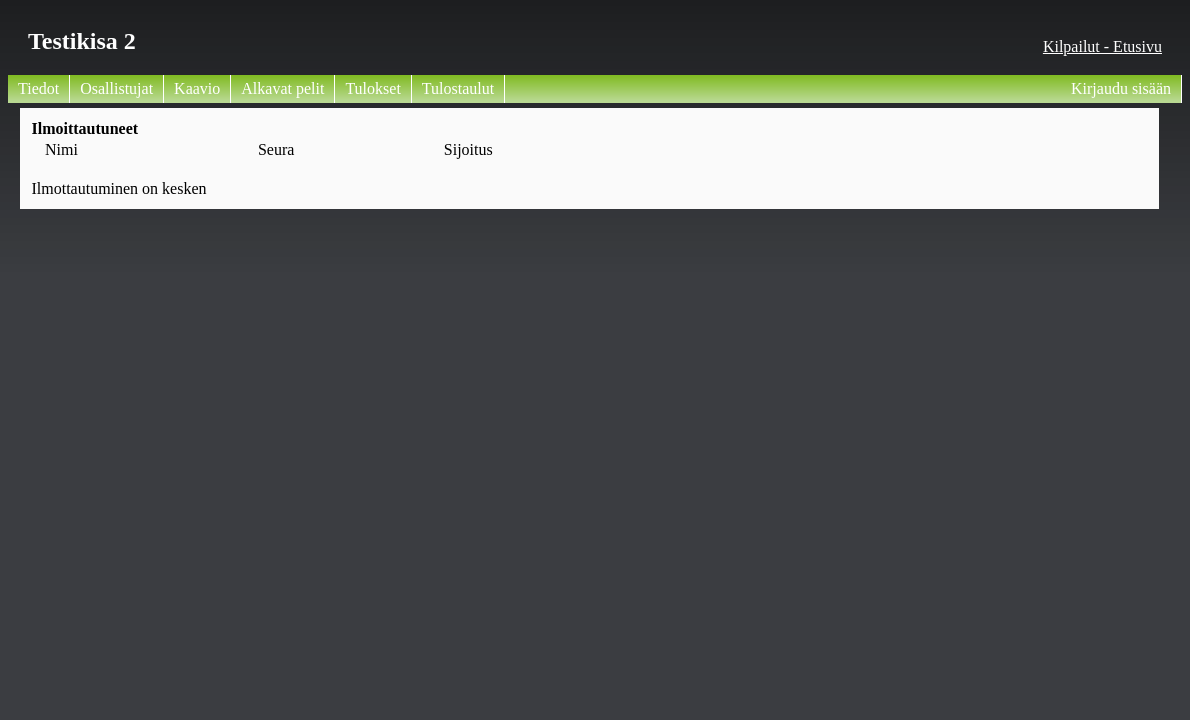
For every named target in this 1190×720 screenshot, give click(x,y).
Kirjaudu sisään (1121, 88)
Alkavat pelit (282, 88)
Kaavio (197, 88)
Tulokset (372, 88)
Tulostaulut (458, 88)
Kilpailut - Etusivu (1102, 46)
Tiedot (38, 88)
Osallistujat (116, 88)
